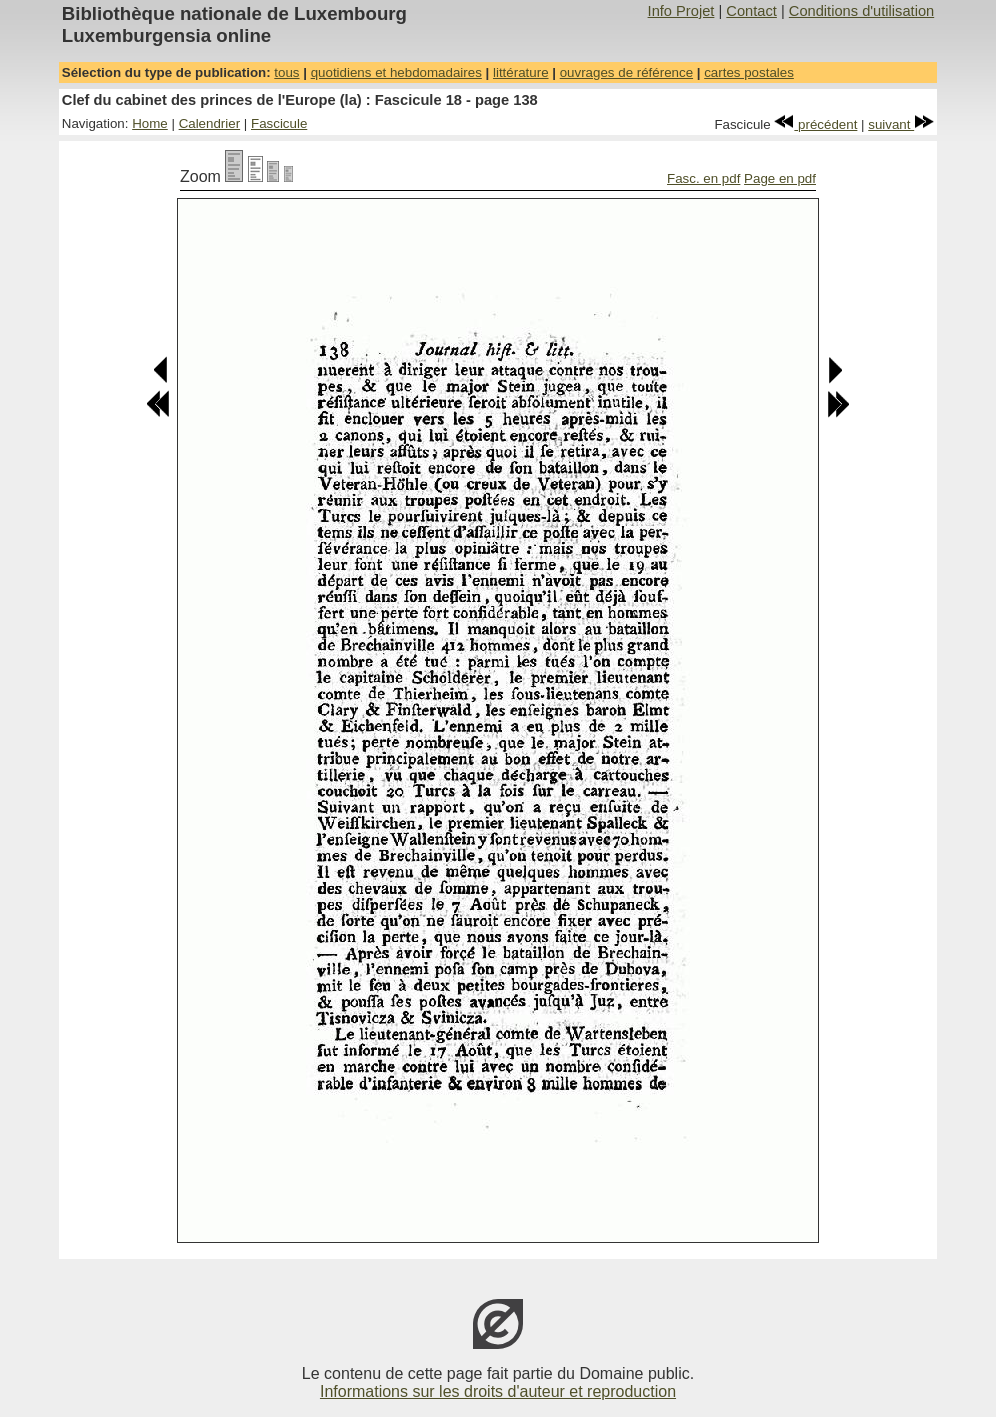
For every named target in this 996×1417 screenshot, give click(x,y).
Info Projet (681, 11)
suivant (901, 124)
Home (150, 123)
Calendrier (210, 123)
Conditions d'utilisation (861, 11)
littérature (521, 72)
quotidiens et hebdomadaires (396, 72)
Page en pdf (780, 178)
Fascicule (279, 123)
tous (286, 72)
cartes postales (749, 72)
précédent (815, 124)
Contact (751, 11)
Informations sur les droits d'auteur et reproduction (498, 1391)
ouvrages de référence (626, 72)
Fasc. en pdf (703, 178)
